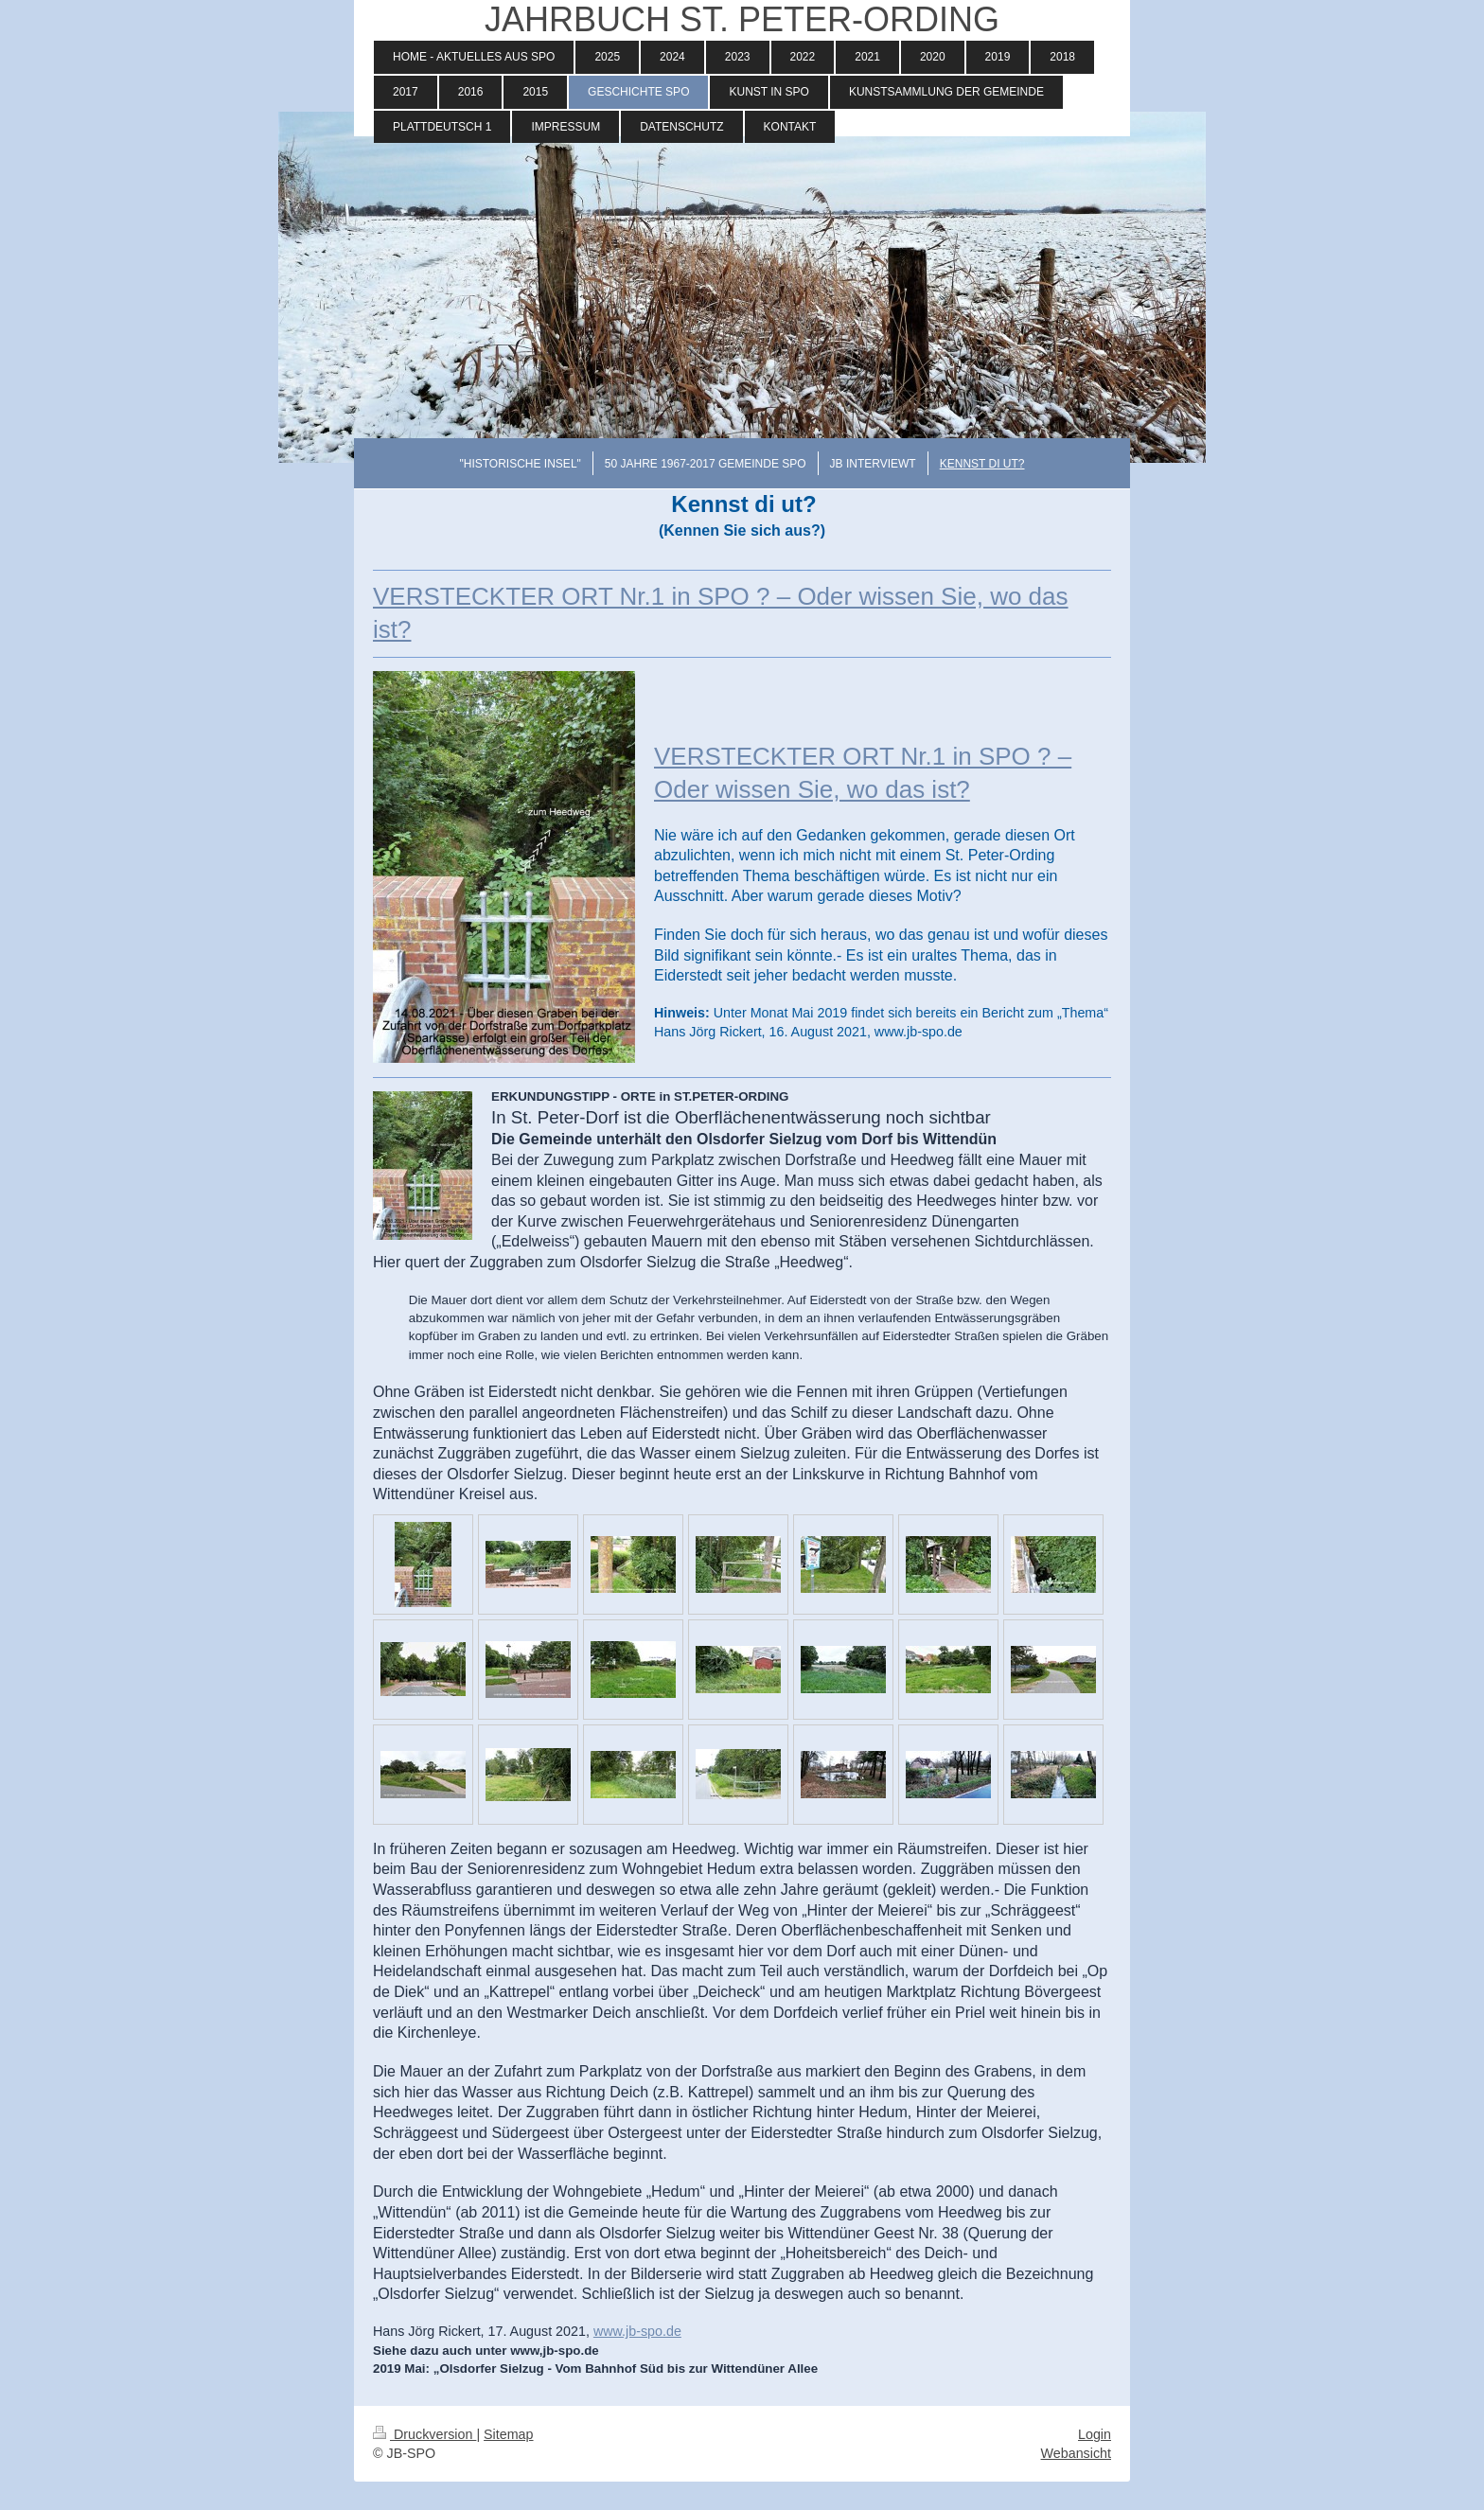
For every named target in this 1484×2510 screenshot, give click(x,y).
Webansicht (1076, 2453)
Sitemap (508, 2434)
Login (1094, 2434)
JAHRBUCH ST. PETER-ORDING (742, 19)
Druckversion (424, 2434)
